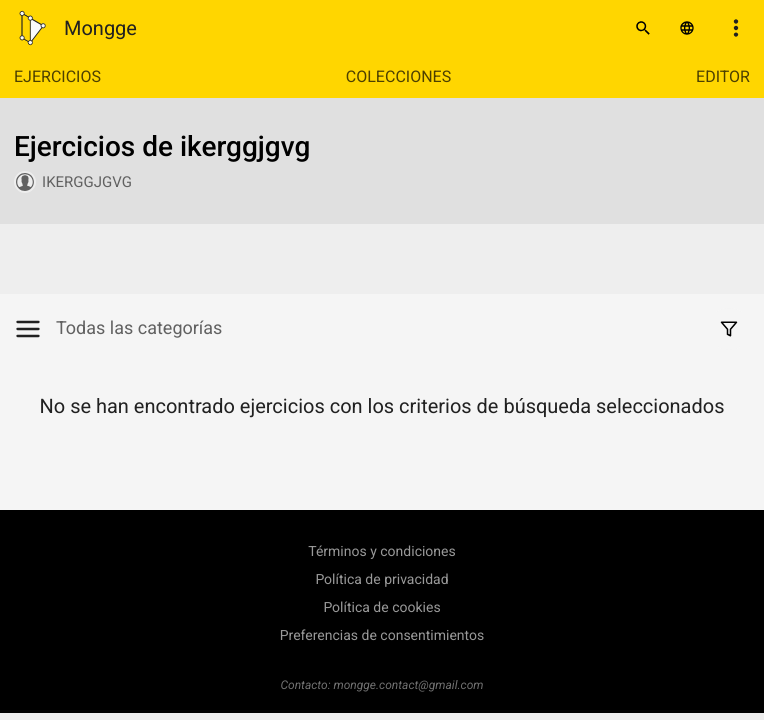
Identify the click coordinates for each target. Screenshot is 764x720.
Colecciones (398, 76)
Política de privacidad (381, 580)
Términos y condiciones (381, 552)
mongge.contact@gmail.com (409, 685)
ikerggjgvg (87, 182)
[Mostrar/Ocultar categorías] (35, 329)
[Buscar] (643, 28)
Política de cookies (381, 608)
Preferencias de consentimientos (382, 636)
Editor (723, 76)
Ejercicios (57, 76)
